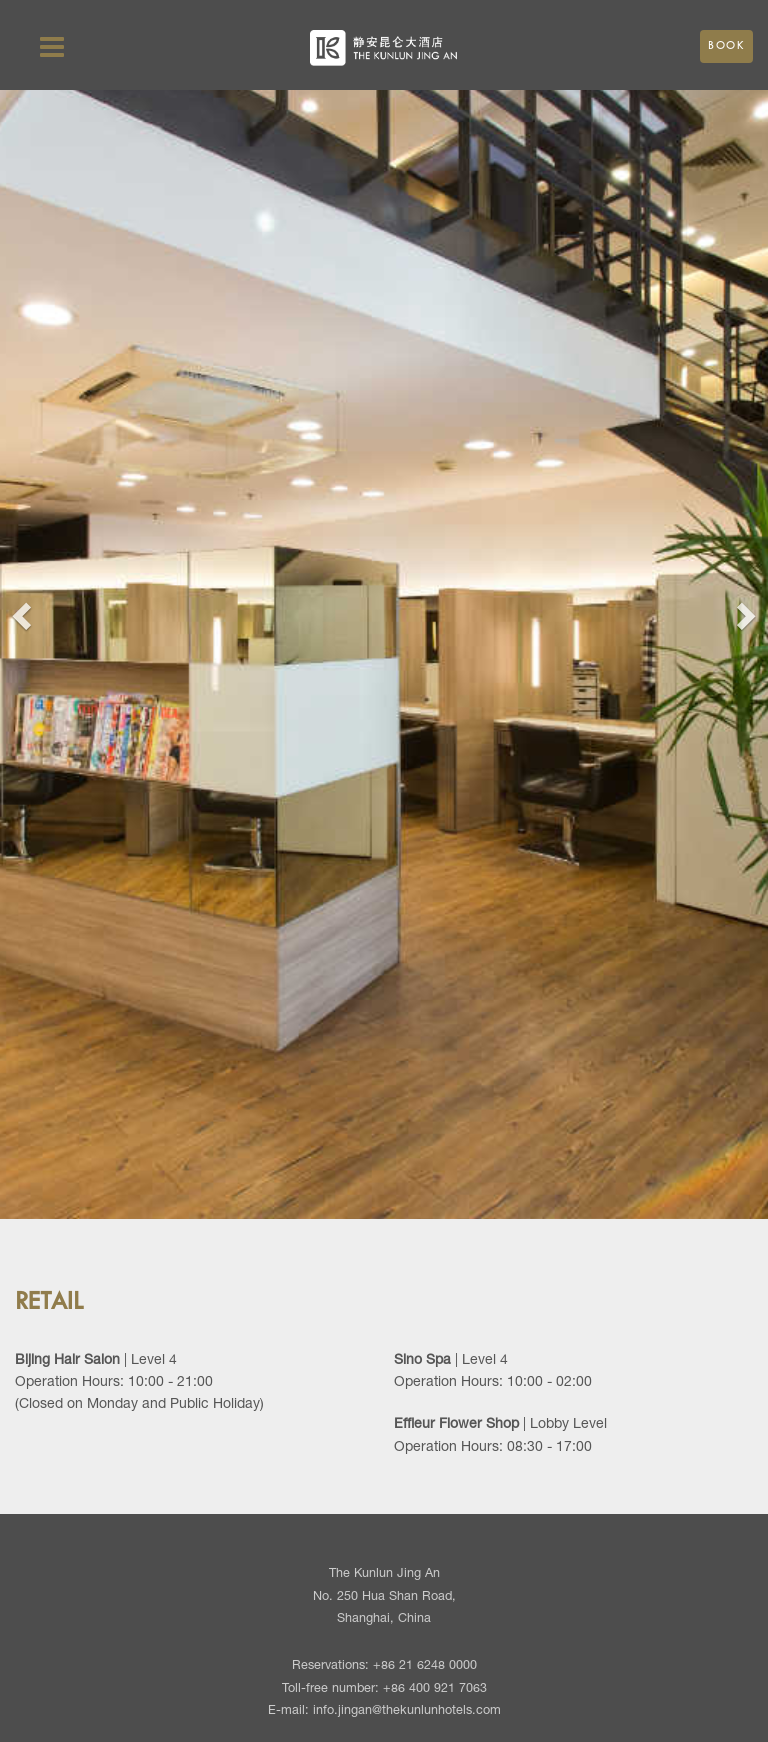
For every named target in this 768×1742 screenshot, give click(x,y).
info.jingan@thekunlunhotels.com (407, 1711)
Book (726, 46)
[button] (19, 609)
